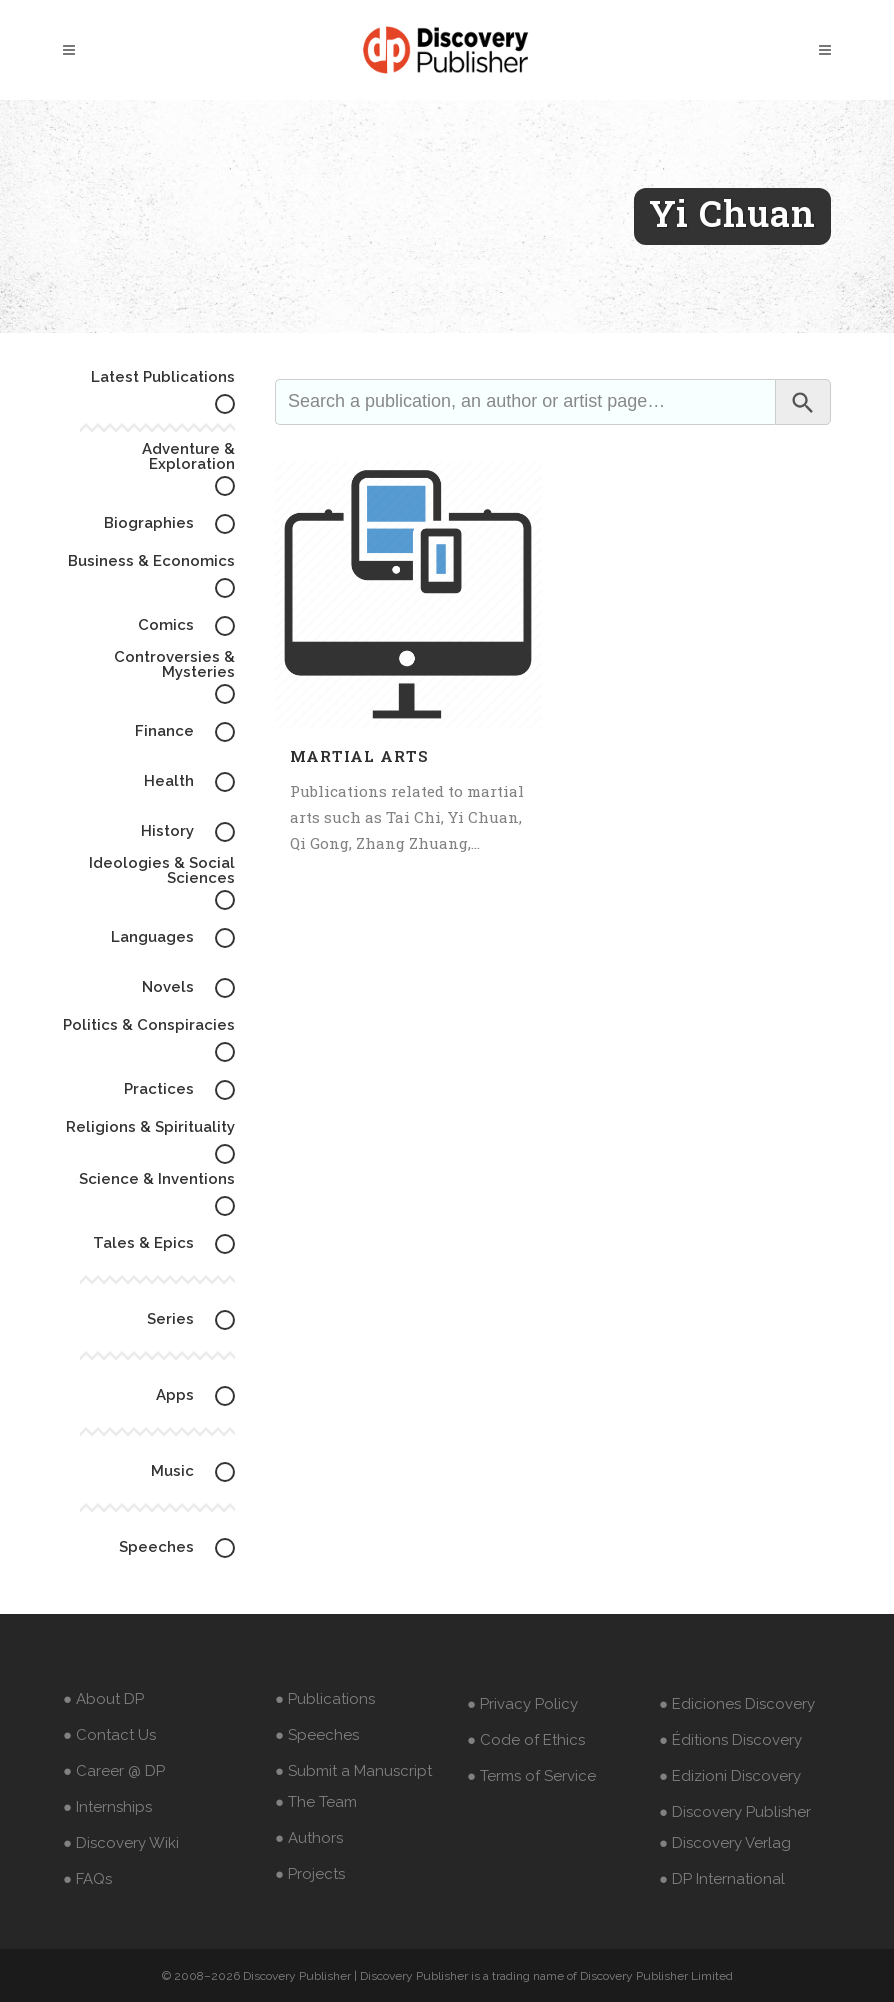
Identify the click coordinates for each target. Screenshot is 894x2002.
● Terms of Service (531, 1776)
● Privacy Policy (522, 1704)
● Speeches (317, 1735)
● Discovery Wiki (121, 1843)
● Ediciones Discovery (737, 1704)
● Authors (309, 1838)
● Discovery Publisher (735, 1812)
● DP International (722, 1879)
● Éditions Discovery (730, 1740)
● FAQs (87, 1879)
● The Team (316, 1802)
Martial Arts (359, 756)
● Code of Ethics (526, 1740)
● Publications (325, 1699)
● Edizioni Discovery (730, 1776)
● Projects (310, 1874)
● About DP (103, 1699)
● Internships (107, 1807)
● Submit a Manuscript (353, 1771)
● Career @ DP (114, 1771)
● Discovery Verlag (725, 1843)
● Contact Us (109, 1735)
